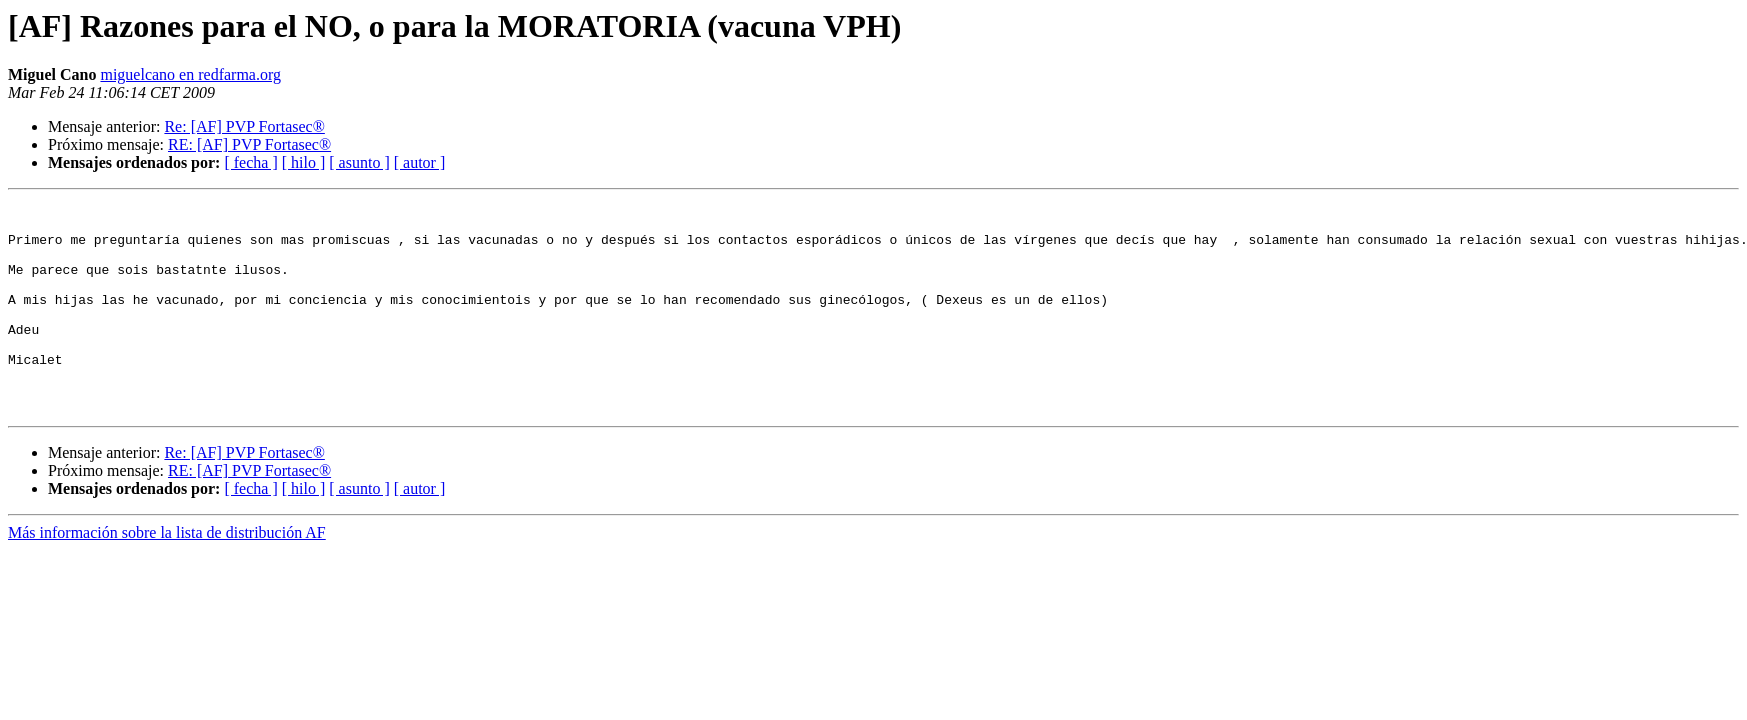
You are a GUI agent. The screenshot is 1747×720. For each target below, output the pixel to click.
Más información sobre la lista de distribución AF (167, 574)
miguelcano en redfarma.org (190, 74)
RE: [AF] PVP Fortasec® (249, 144)
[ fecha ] (250, 162)
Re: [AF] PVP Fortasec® (244, 126)
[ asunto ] (359, 162)
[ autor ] (420, 162)
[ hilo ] (304, 162)
